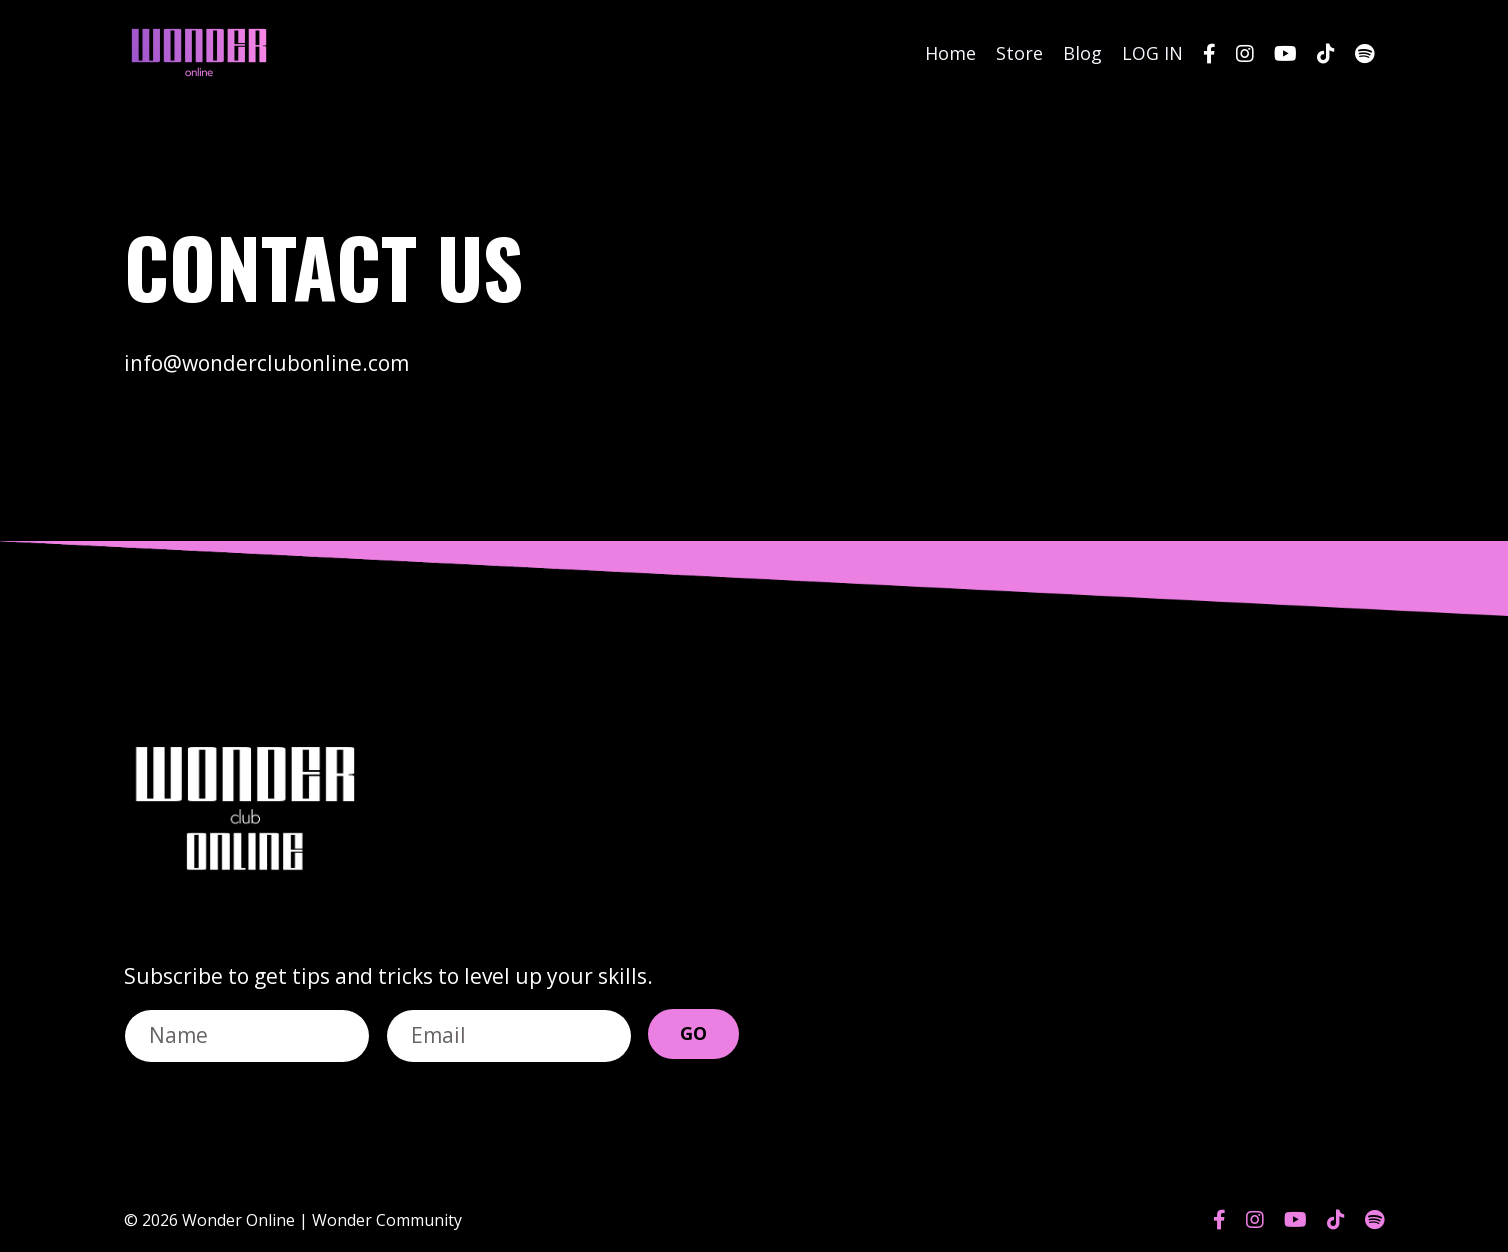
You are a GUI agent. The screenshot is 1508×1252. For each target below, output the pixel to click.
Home (950, 53)
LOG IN (1152, 53)
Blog (1082, 53)
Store (1019, 53)
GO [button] (694, 1033)
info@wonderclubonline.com (266, 363)
